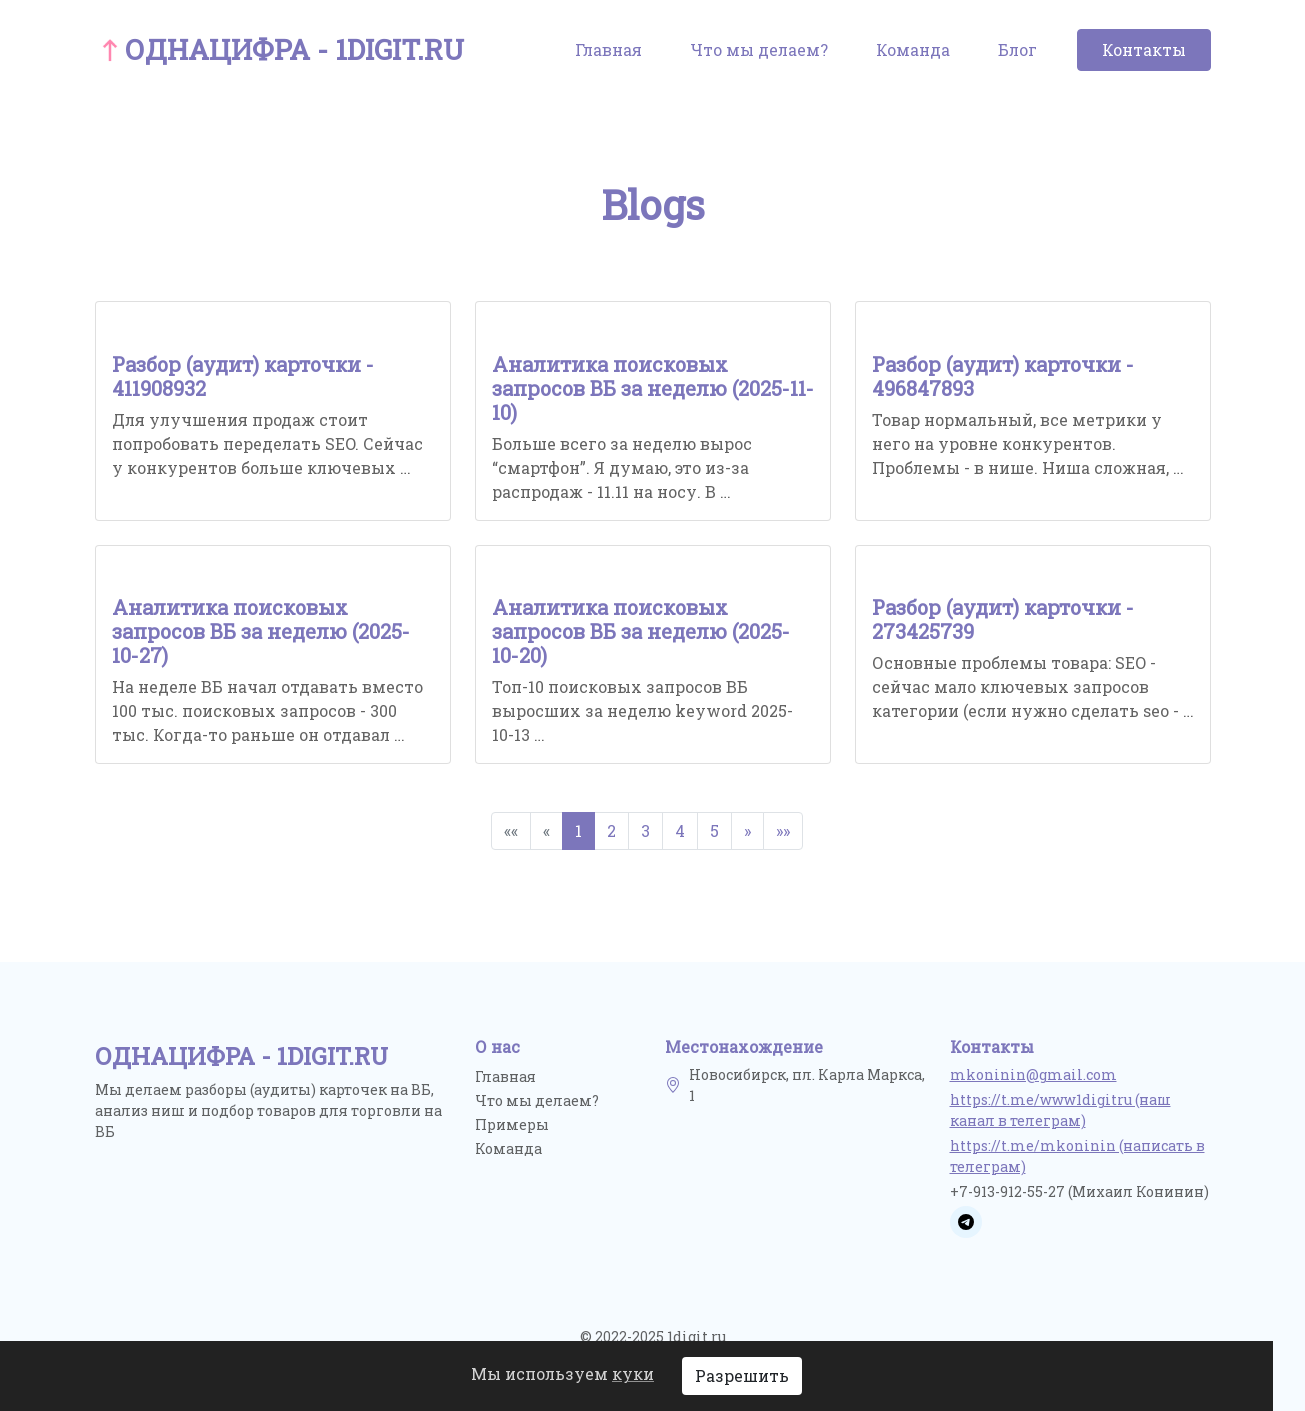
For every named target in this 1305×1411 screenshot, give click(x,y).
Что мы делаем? (759, 49)
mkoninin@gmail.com (1033, 1074)
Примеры (512, 1124)
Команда (913, 49)
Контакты (1144, 49)
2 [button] (611, 830)
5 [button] (714, 830)
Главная (608, 49)
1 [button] (578, 830)
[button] (747, 831)
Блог (1017, 49)
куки (633, 1373)
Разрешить (742, 1375)
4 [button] (680, 830)
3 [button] (645, 830)
